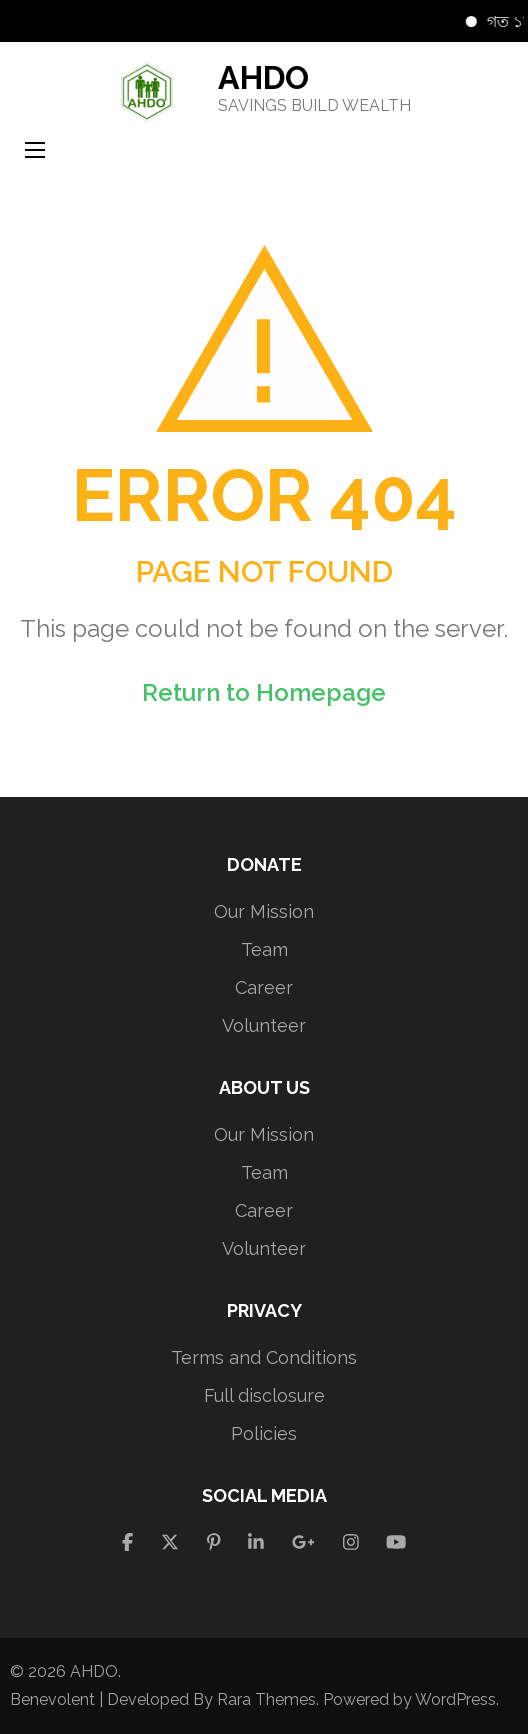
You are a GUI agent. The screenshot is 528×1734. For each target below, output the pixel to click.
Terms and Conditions (264, 1357)
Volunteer (264, 1025)
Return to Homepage (264, 692)
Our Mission (264, 911)
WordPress (455, 1699)
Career (264, 987)
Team (264, 949)
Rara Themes (266, 1699)
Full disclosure (264, 1395)
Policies (264, 1433)
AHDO (263, 77)
